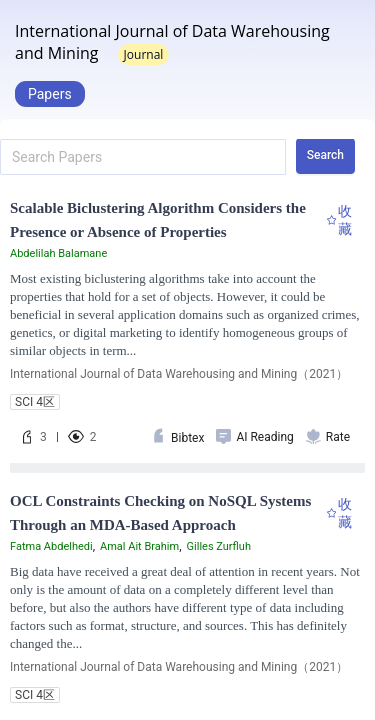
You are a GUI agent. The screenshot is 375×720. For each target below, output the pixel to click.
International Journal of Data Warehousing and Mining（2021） (179, 374)
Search (325, 155)
